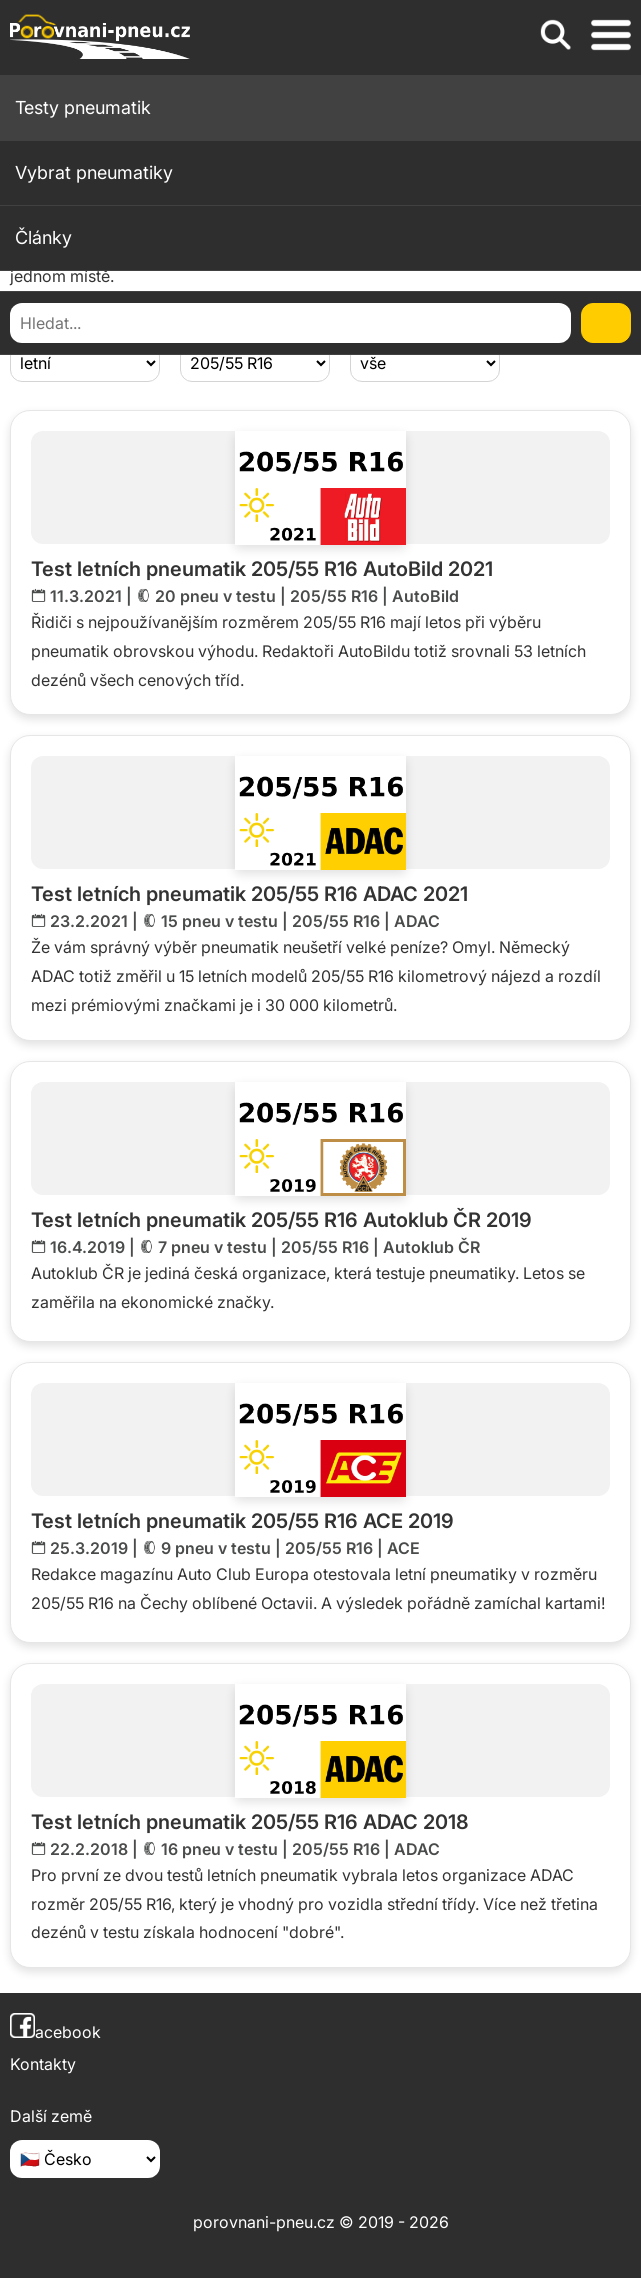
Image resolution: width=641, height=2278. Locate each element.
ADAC (417, 921)
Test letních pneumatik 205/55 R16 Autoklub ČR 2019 (281, 1220)
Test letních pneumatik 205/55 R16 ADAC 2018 (250, 1822)
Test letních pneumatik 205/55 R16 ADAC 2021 (249, 894)
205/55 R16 (334, 596)
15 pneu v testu (219, 921)
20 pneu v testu (215, 596)
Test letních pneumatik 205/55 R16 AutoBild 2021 (262, 569)
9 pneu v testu (216, 1548)
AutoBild (425, 596)
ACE (403, 1548)
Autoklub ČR (431, 1247)
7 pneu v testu (212, 1247)
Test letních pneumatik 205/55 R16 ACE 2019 (242, 1521)
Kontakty (43, 2064)
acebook (55, 2032)
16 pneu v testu (219, 1849)
